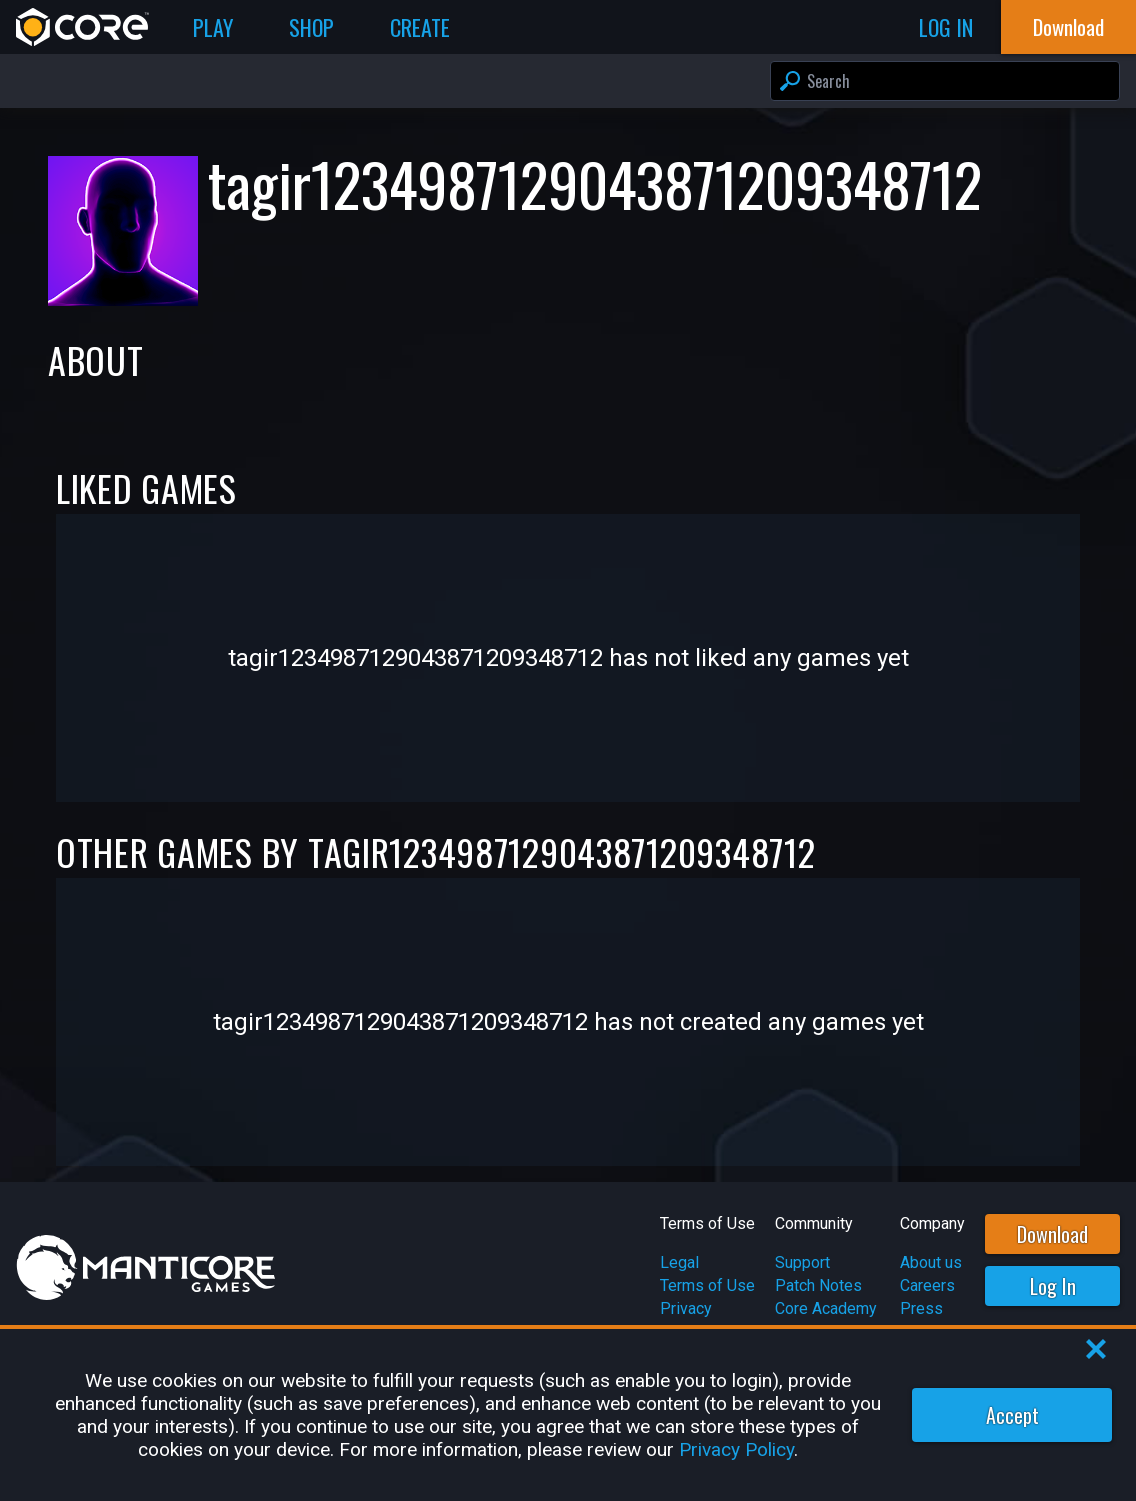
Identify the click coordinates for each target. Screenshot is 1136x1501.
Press (921, 1308)
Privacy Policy (736, 1449)
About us (931, 1262)
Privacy (686, 1308)
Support (802, 1262)
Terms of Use (707, 1285)
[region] (568, 1415)
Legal (679, 1262)
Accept (1012, 1415)
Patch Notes (818, 1285)
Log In (1053, 1286)
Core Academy (826, 1308)
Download (1052, 1234)
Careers (927, 1285)
